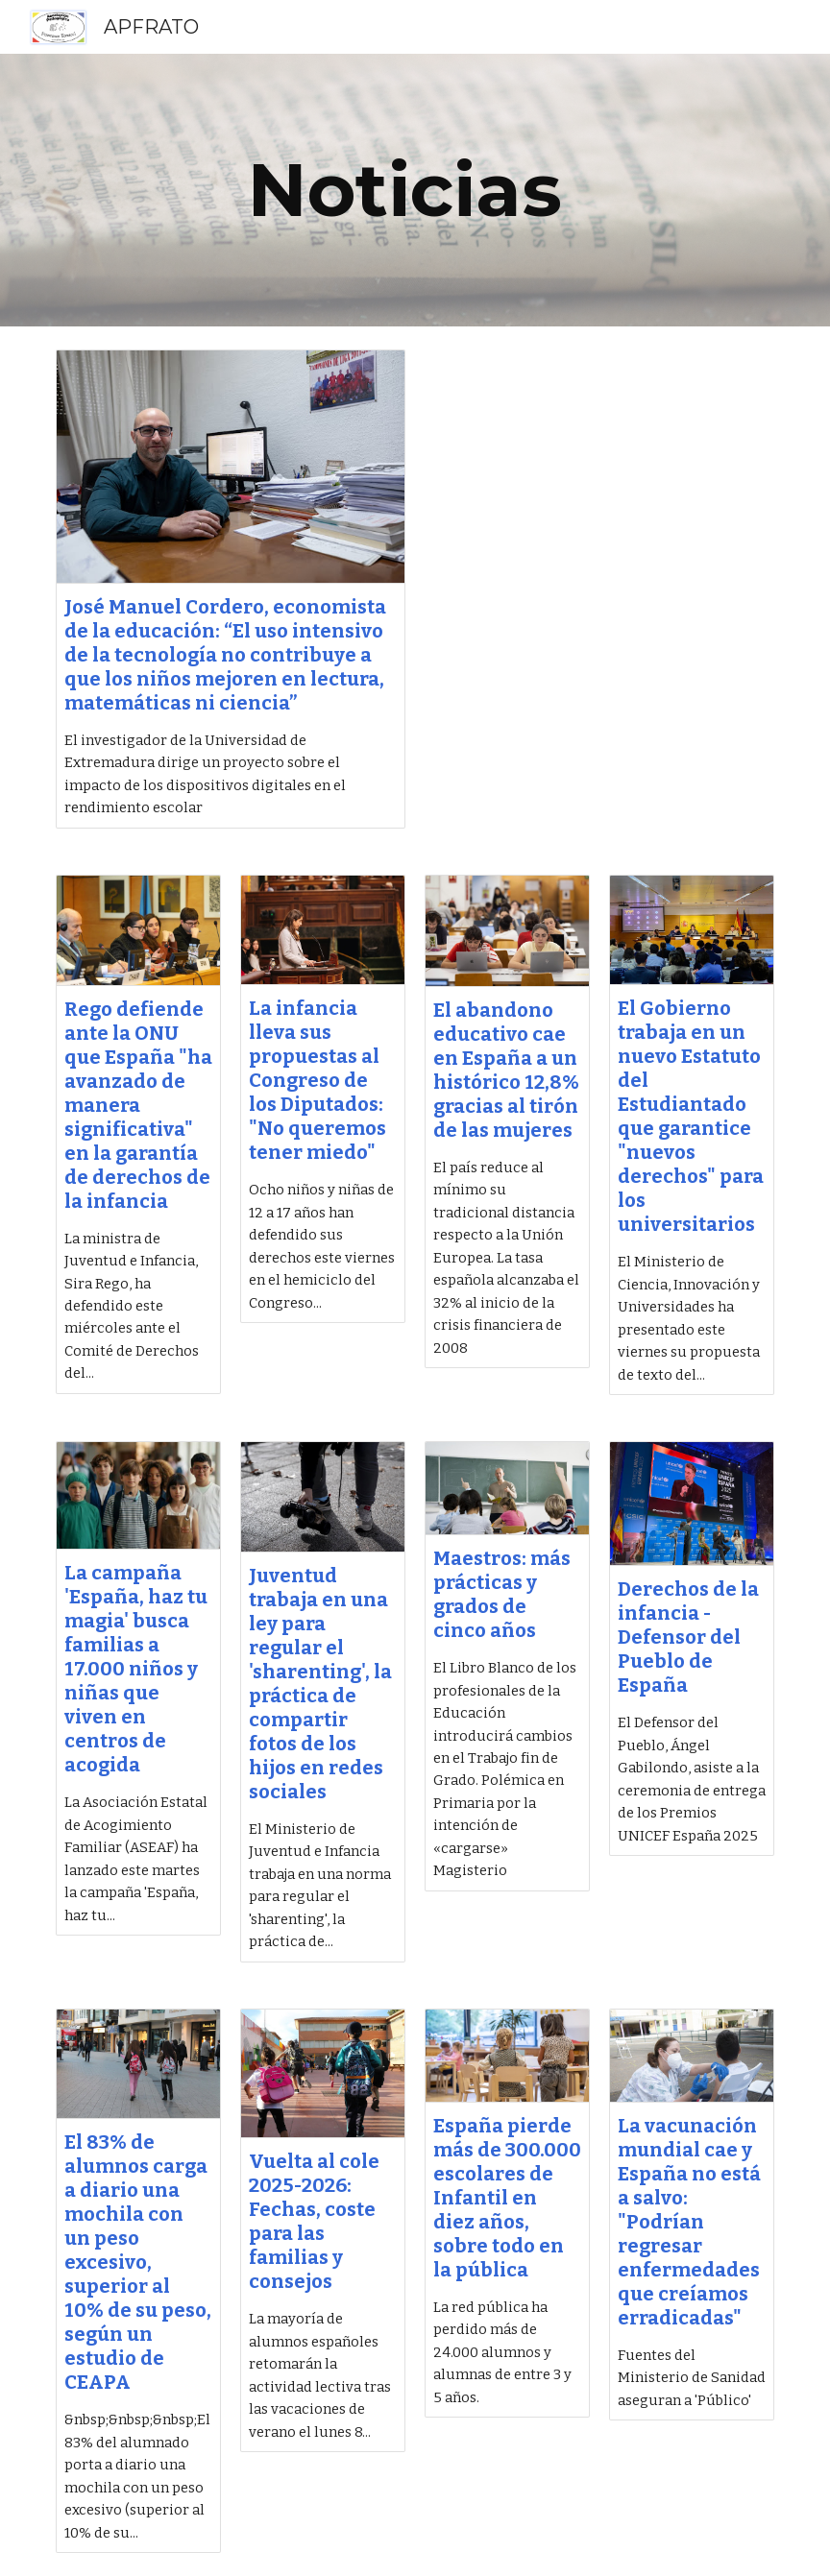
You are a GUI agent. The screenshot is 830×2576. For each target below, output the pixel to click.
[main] (415, 190)
